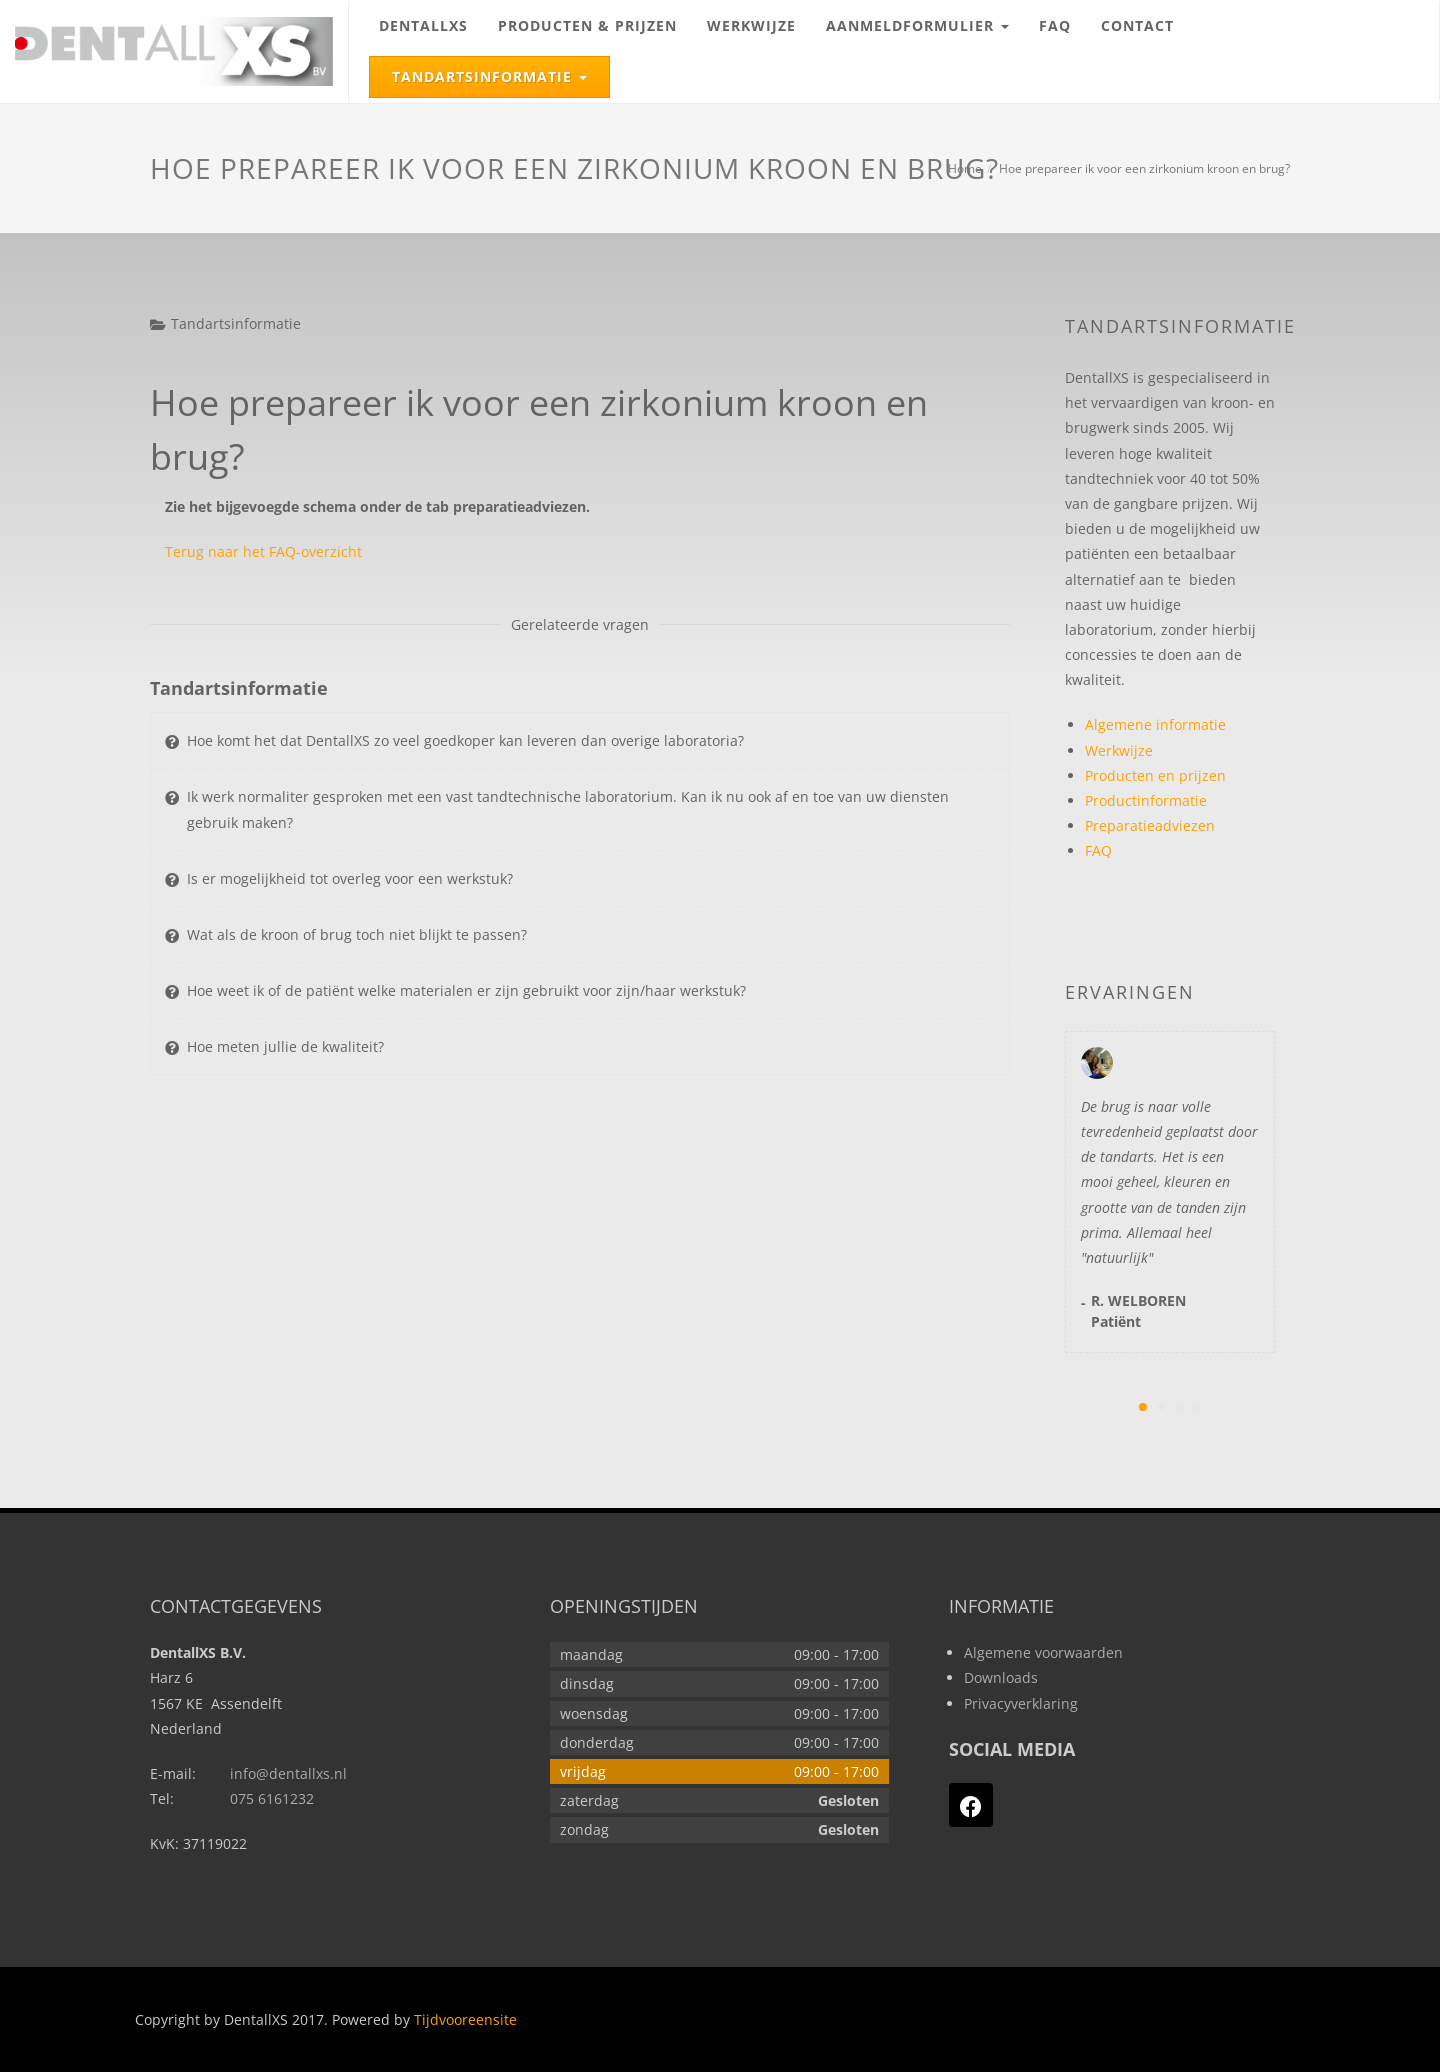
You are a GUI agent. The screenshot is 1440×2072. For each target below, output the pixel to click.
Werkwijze (751, 25)
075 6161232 (272, 1798)
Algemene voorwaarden (1043, 1652)
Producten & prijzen (587, 25)
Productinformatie (1146, 800)
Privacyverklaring (1021, 1703)
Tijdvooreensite (465, 2019)
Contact (1137, 25)
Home (965, 168)
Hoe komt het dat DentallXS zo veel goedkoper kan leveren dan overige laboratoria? (465, 740)
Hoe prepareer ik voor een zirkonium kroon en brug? (1144, 168)
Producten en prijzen (1155, 775)
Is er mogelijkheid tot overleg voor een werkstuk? (350, 878)
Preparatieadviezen (1150, 825)
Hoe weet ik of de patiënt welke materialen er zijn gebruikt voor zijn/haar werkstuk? (466, 990)
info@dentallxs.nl (288, 1773)
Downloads (1001, 1677)
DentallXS (423, 25)
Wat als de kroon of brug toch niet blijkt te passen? (357, 934)
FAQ (1055, 25)
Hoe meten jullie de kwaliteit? (285, 1046)
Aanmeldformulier (925, 17)
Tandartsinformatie (500, 72)
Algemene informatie (1155, 724)
